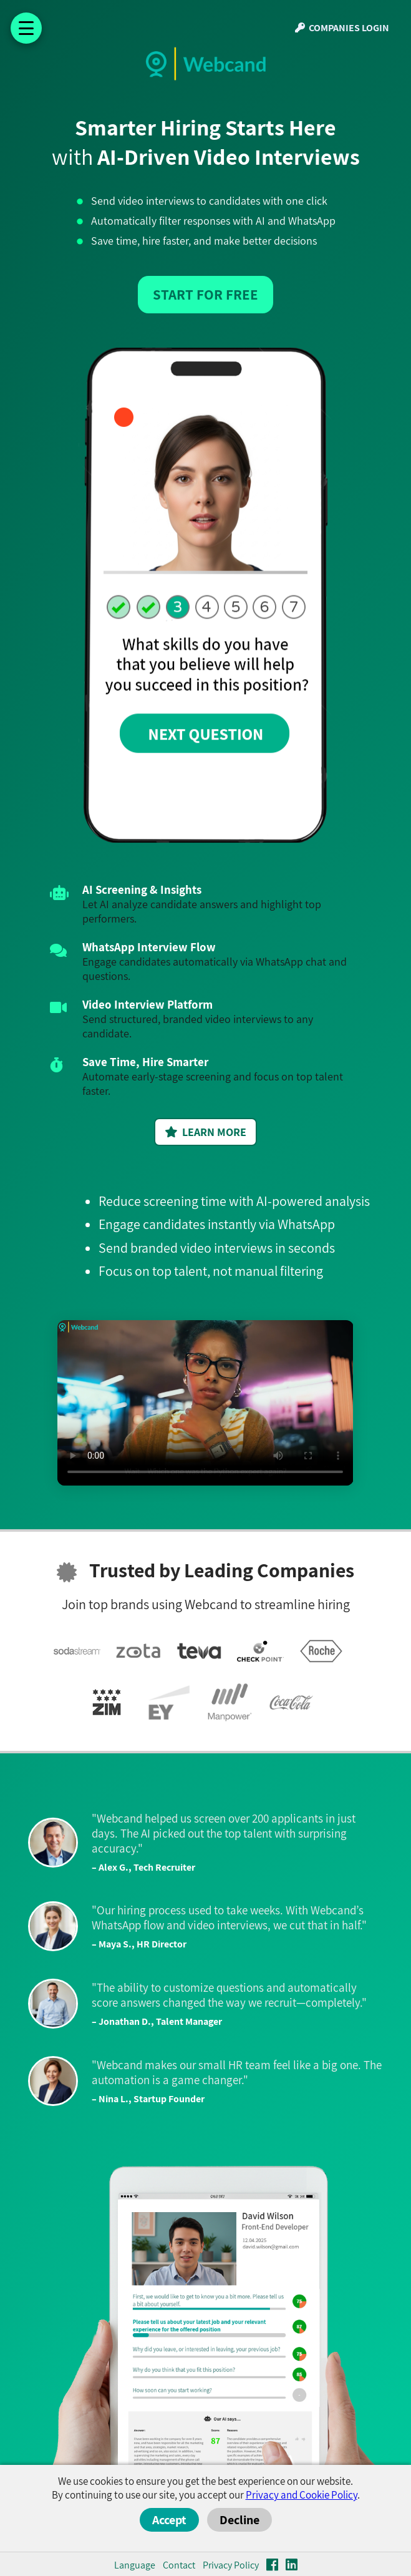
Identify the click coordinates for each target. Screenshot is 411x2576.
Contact (179, 2565)
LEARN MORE (205, 1132)
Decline (239, 2520)
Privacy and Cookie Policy (301, 2495)
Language (134, 2565)
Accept (169, 2520)
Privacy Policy (231, 2565)
